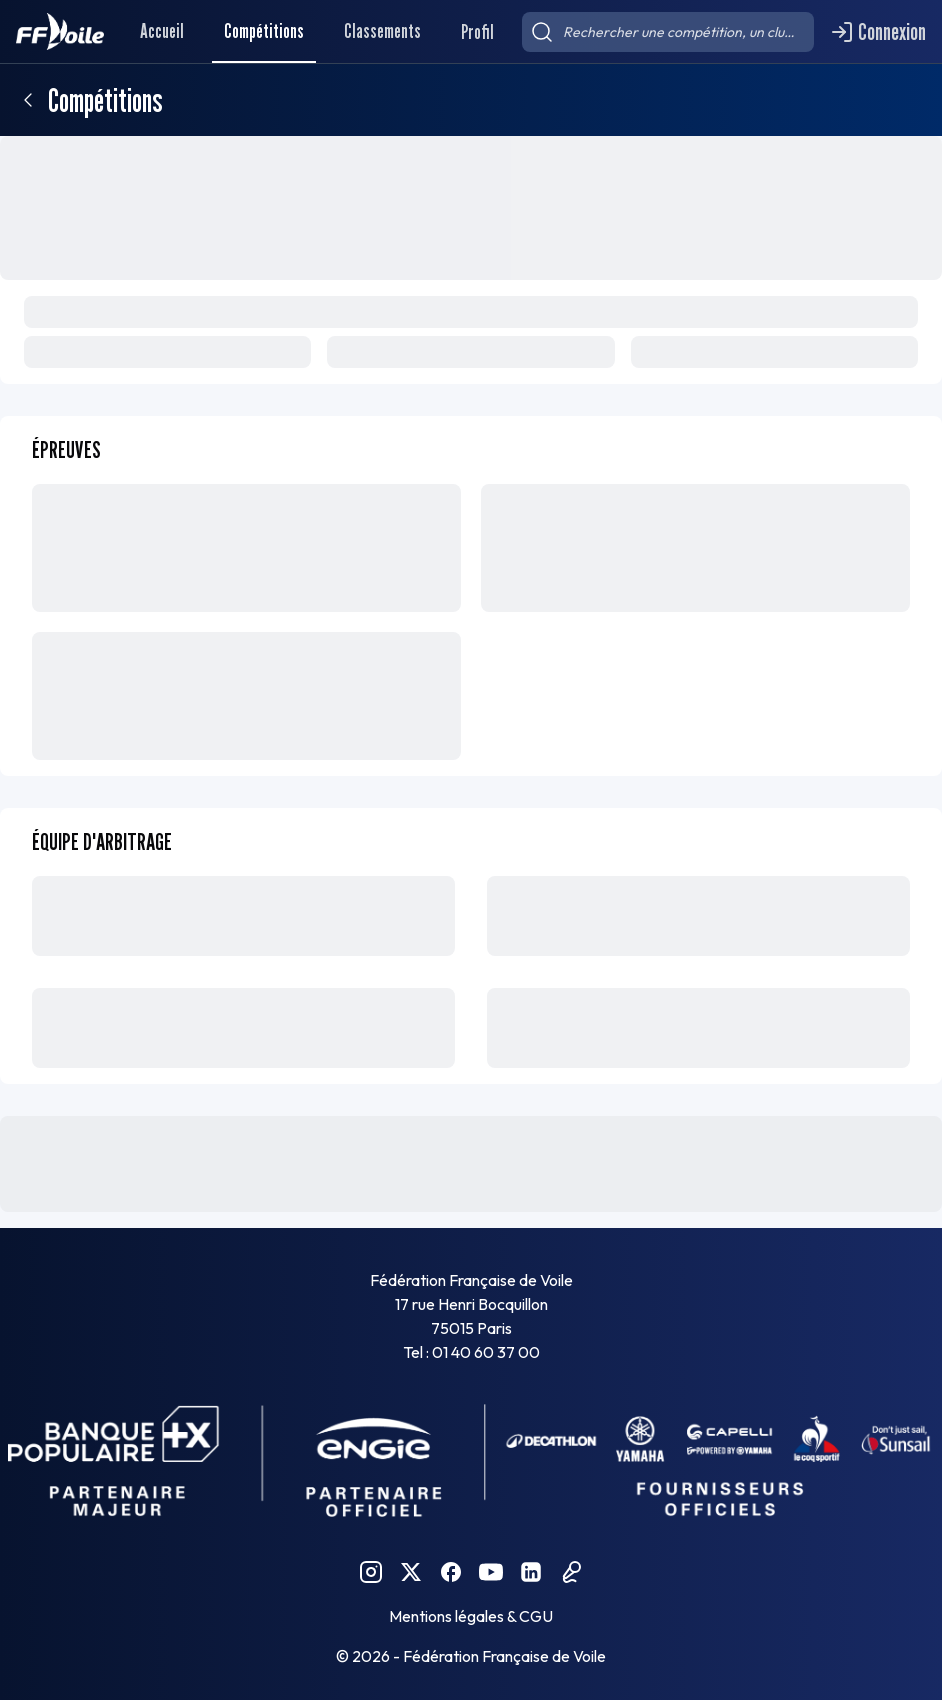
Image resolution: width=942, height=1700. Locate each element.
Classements (382, 31)
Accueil (162, 31)
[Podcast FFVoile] (571, 1572)
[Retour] (28, 100)
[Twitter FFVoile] (411, 1572)
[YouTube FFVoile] (491, 1572)
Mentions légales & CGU (471, 1616)
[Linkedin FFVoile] (531, 1572)
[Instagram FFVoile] (371, 1572)
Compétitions (264, 31)
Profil (477, 32)
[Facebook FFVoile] (451, 1572)
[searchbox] (668, 32)
